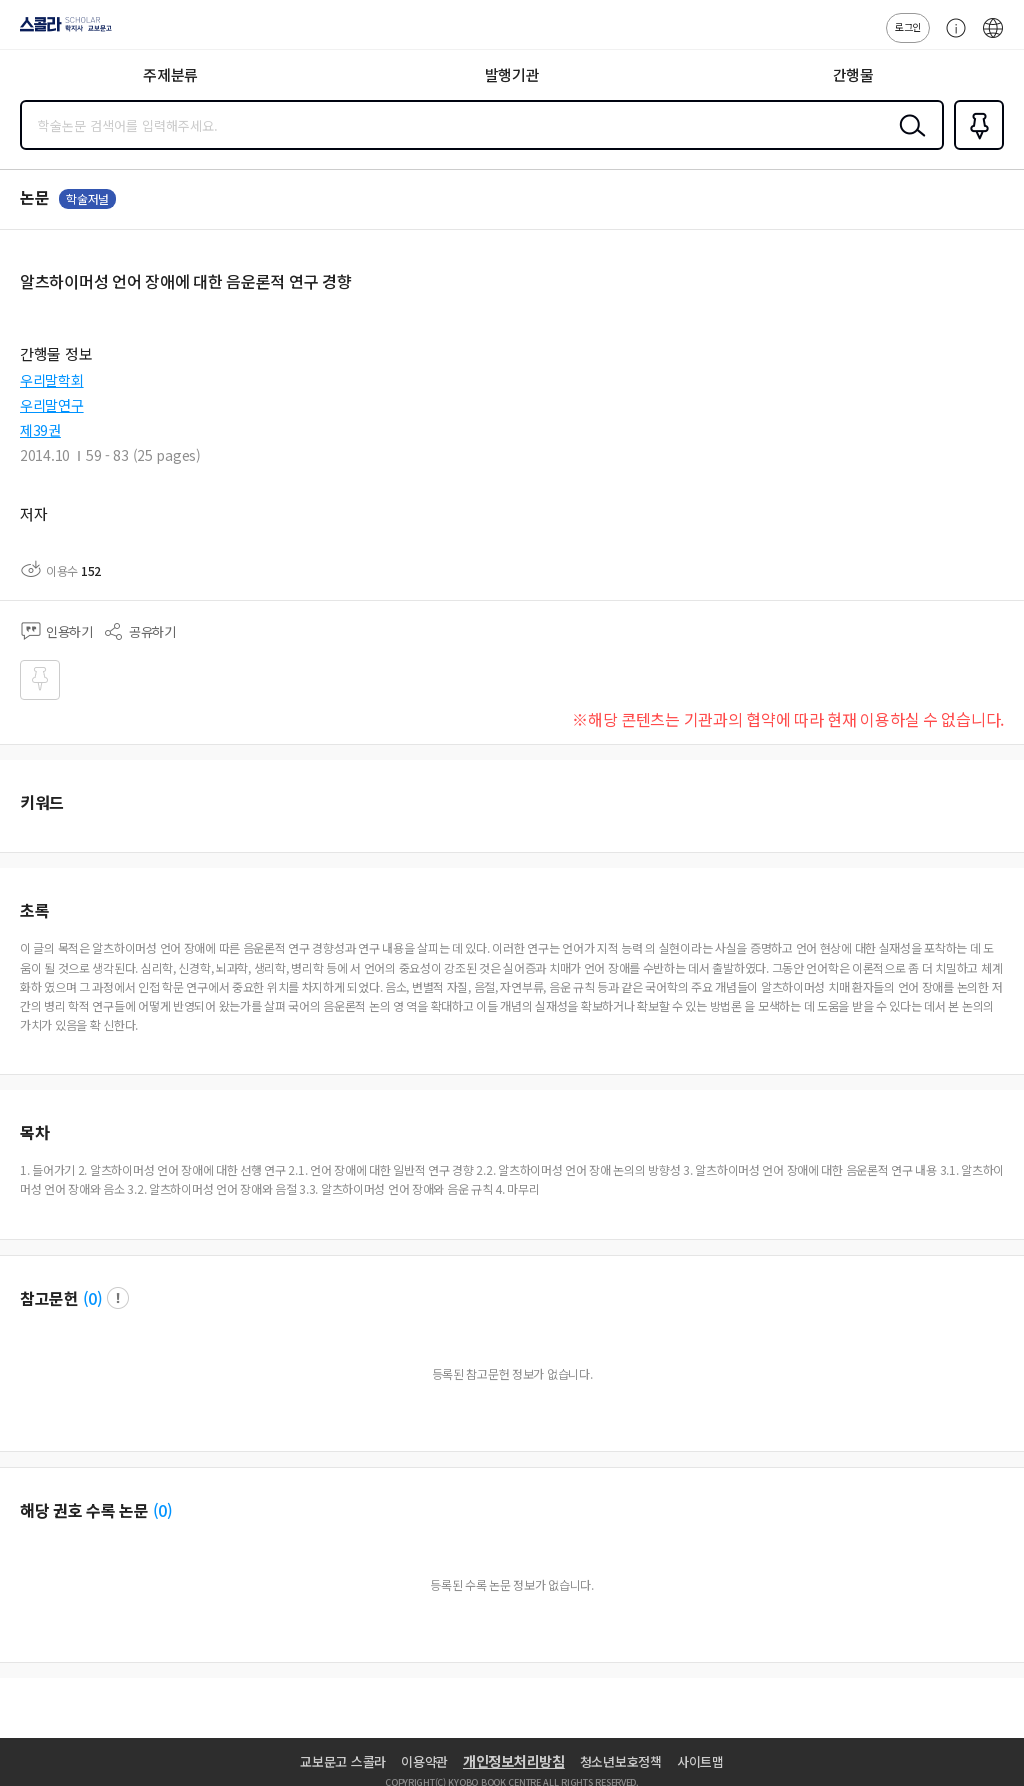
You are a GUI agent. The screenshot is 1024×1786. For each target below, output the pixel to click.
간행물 (853, 74)
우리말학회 (52, 380)
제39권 (40, 430)
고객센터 (951, 38)
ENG (993, 38)
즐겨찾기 (975, 148)
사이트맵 (700, 1761)
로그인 (908, 26)
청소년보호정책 (621, 1761)
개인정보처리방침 (514, 1761)
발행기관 (512, 74)
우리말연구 (52, 405)
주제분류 (170, 74)
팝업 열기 (118, 1298)
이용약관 (424, 1761)
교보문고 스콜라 (343, 1761)
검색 (908, 141)
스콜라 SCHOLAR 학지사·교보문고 (60, 31)
